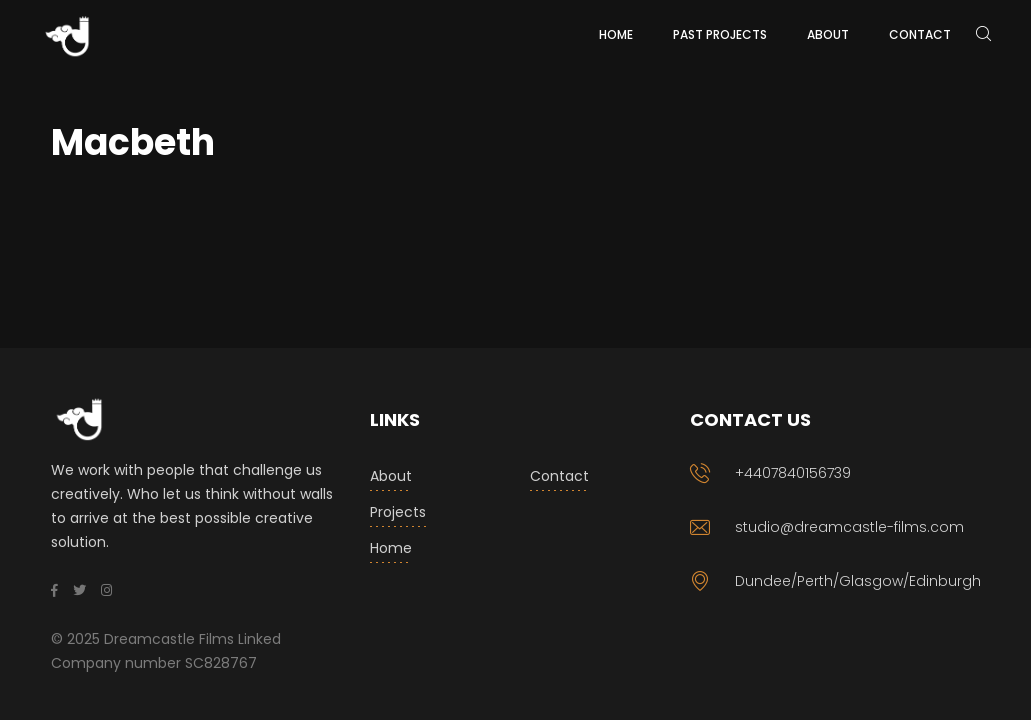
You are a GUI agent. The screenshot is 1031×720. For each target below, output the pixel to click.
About (391, 476)
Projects (398, 512)
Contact (559, 476)
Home (391, 548)
